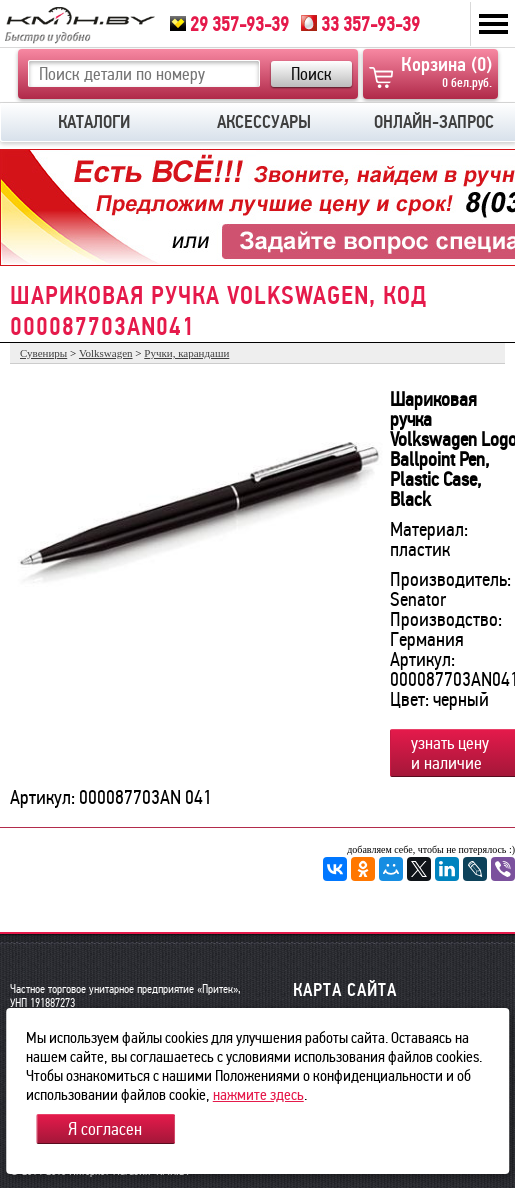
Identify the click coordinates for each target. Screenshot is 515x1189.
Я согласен (105, 1129)
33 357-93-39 (360, 24)
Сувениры (43, 353)
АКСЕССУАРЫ (264, 122)
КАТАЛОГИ (94, 122)
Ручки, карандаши (186, 353)
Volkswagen (106, 353)
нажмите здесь (258, 1094)
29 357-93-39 (229, 24)
